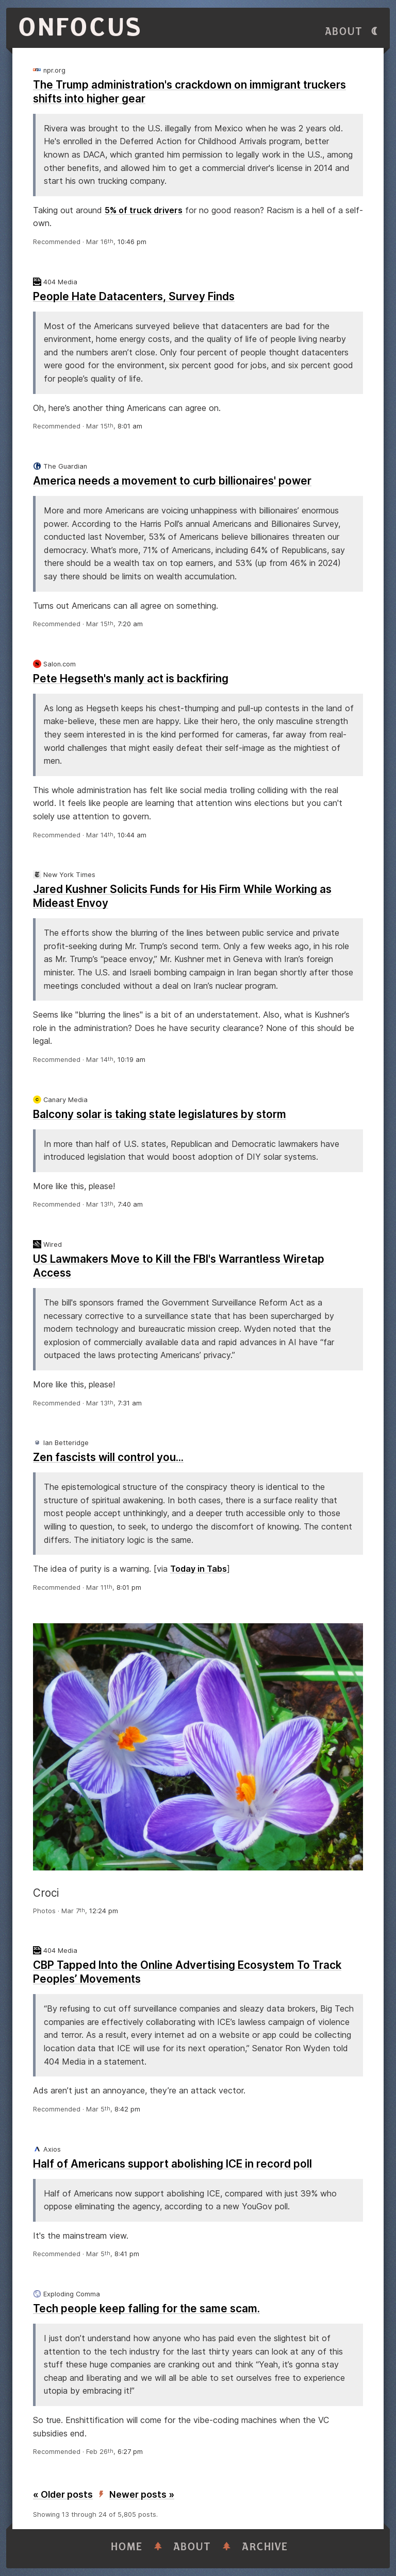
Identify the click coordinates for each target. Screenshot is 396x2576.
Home (127, 2546)
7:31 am (130, 1403)
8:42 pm (127, 2109)
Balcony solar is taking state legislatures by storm (159, 1114)
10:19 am (131, 1059)
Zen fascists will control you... (108, 1457)
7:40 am (130, 1204)
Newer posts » (141, 2494)
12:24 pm (103, 1911)
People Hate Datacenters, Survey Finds (134, 296)
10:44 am (132, 835)
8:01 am (130, 426)
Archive (265, 2546)
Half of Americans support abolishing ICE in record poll (172, 2163)
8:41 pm (126, 2254)
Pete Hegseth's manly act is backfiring (130, 678)
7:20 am (130, 624)
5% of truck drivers (144, 210)
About (344, 31)
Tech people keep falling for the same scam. (146, 2308)
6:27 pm (130, 2451)
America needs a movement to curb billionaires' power (172, 480)
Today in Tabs (198, 1569)
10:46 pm (132, 242)
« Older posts (63, 2494)
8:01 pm (129, 1587)
